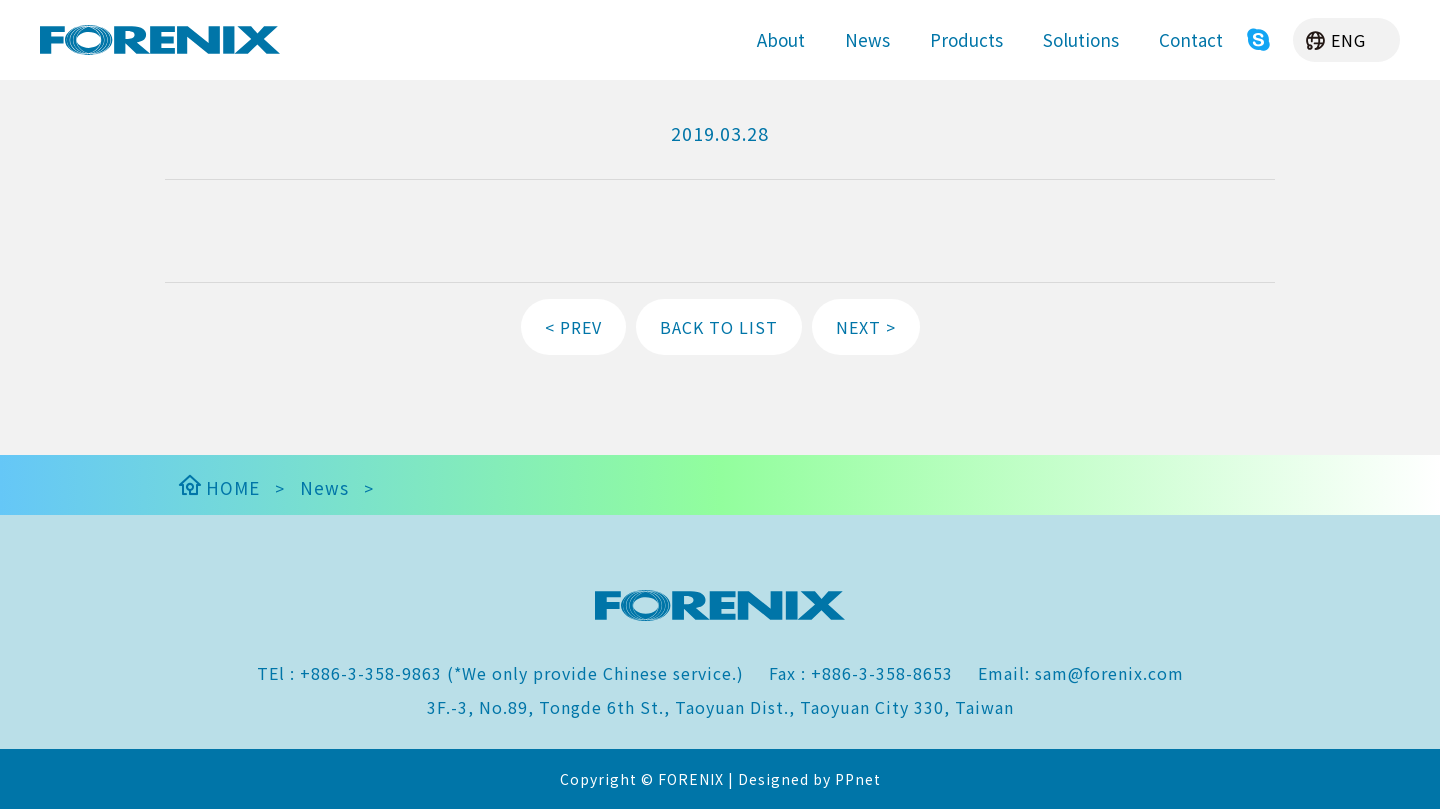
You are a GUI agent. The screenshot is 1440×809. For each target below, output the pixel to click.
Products (966, 39)
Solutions (1081, 39)
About (781, 39)
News (867, 39)
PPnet (858, 779)
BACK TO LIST (719, 327)
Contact (1191, 39)
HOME (217, 487)
